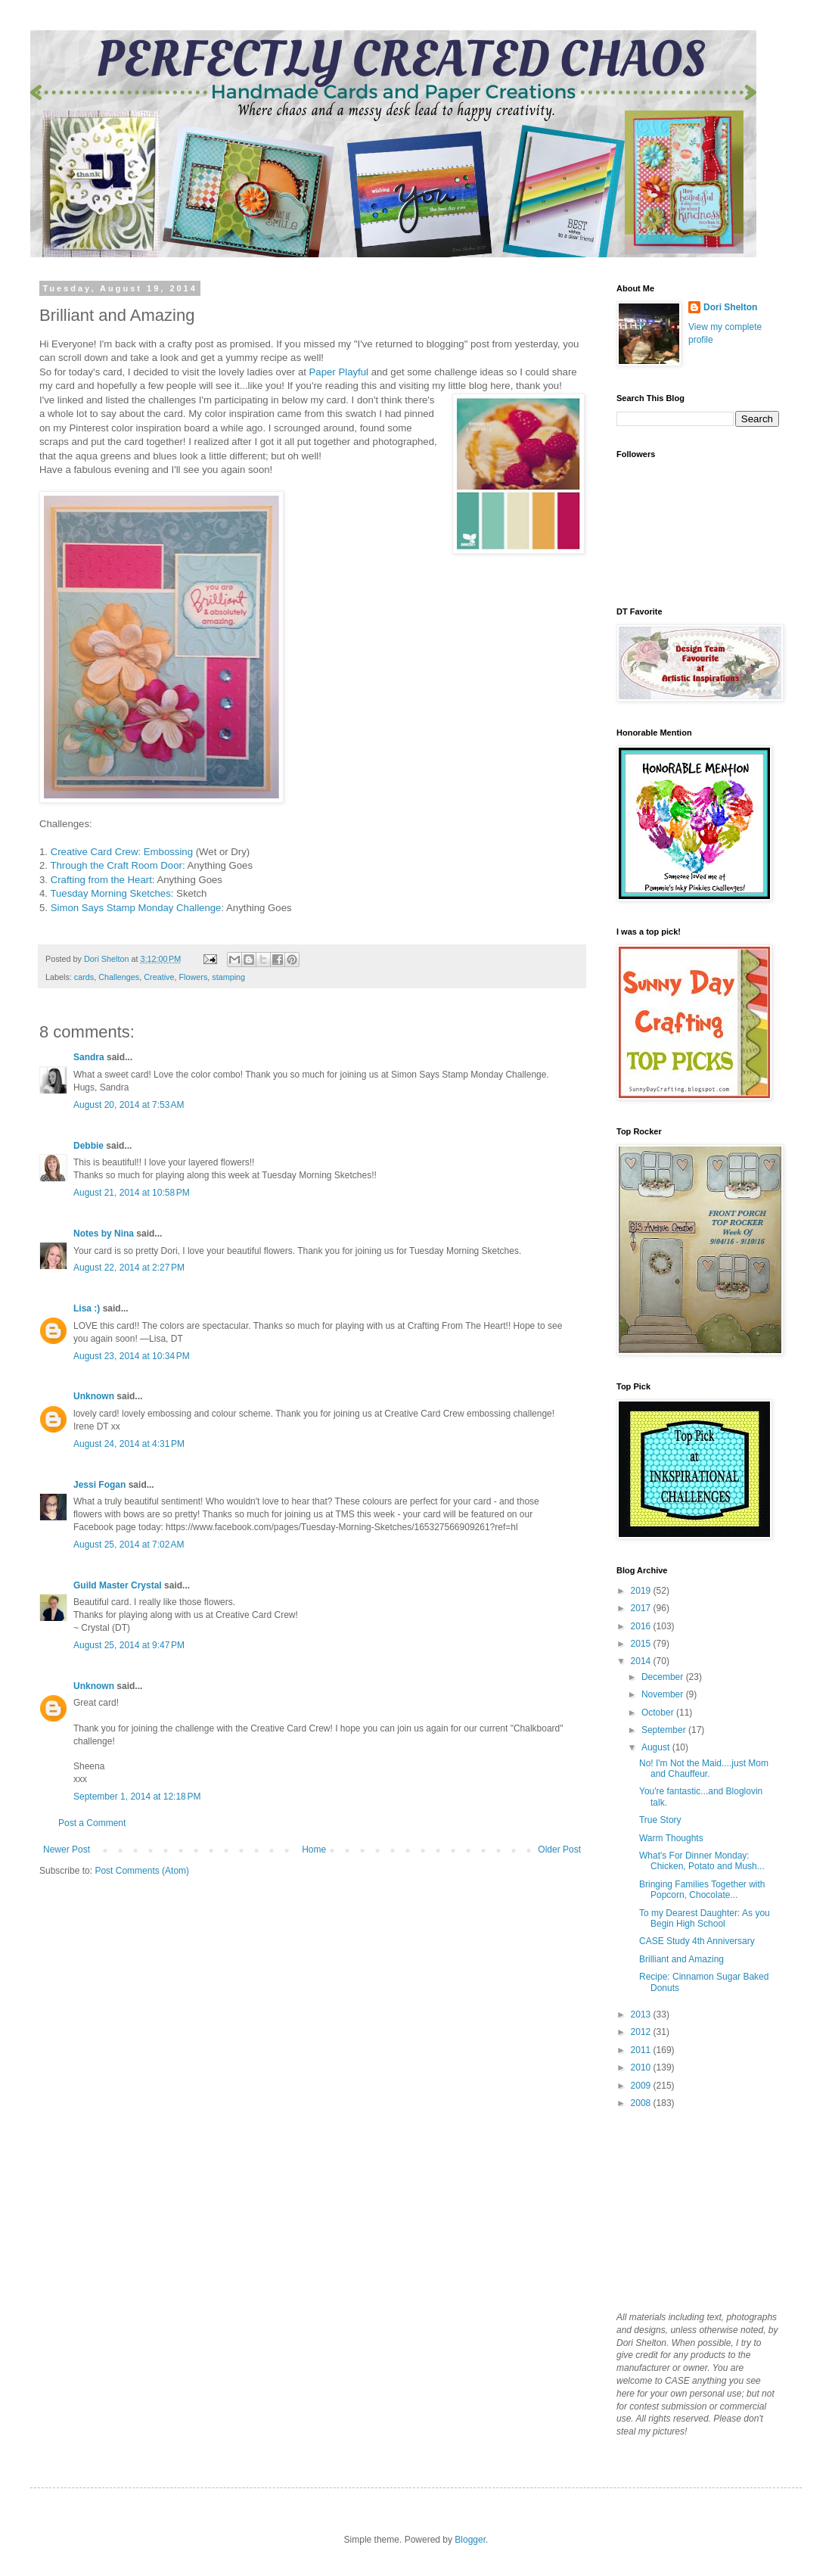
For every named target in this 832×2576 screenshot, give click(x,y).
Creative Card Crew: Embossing (122, 851)
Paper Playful (337, 372)
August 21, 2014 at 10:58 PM (131, 1192)
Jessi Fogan (99, 1484)
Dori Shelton (730, 307)
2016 (642, 1626)
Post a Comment (92, 1823)
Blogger (470, 2539)
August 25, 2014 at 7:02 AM (128, 1544)
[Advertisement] (692, 2209)
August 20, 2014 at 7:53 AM (128, 1105)
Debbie (88, 1145)
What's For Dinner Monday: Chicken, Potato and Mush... (702, 1860)
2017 (642, 1608)
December (663, 1677)
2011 (642, 2050)
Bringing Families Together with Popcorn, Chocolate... (702, 1889)
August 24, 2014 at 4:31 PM (129, 1444)
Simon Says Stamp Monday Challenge (136, 907)
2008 (642, 2103)
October (658, 1712)
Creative (159, 977)
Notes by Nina (103, 1233)
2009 (642, 2085)
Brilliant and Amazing (681, 1959)
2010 (642, 2067)
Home (314, 1849)
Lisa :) (86, 1308)
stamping (228, 977)
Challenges (118, 977)
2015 (642, 1643)
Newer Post (66, 1849)
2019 (642, 1590)
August (656, 1747)
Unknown (93, 1396)
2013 (642, 2014)
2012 (642, 2032)
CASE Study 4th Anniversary (697, 1941)
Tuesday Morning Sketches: (111, 893)
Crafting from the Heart (101, 879)
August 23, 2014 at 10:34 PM (131, 1356)
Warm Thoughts (671, 1838)
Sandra (88, 1057)
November (663, 1694)
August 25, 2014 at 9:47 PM (129, 1645)
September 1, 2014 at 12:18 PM (136, 1796)
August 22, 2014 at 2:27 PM (129, 1267)
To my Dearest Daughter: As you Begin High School (704, 1918)
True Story (660, 1820)
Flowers (193, 977)
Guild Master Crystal (117, 1585)
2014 (642, 1661)
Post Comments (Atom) (142, 1870)
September (664, 1730)
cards (84, 977)
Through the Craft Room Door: (117, 865)
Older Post (559, 1849)
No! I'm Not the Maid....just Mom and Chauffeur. (703, 1768)
